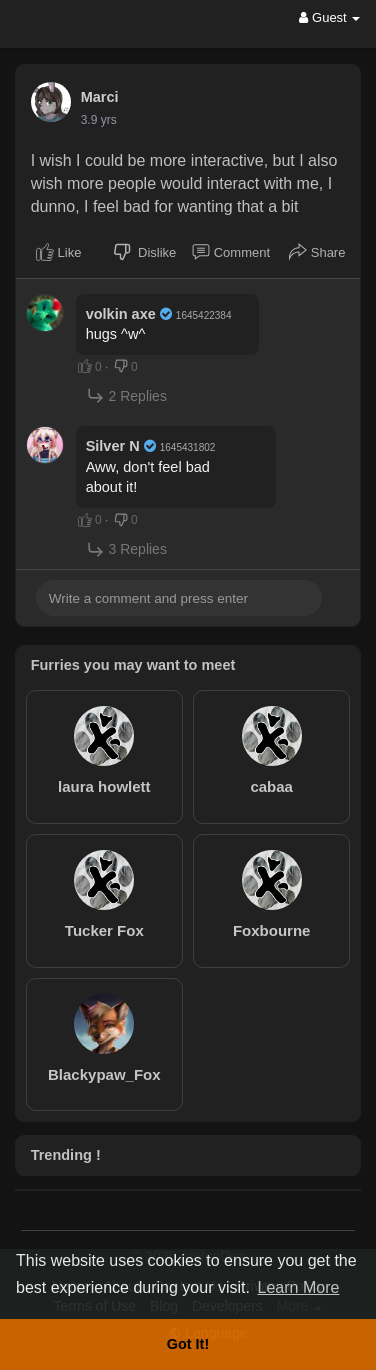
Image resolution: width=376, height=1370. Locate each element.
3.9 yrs (99, 120)
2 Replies (126, 395)
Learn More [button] (299, 1287)
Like (58, 252)
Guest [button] (329, 17)
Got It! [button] (188, 1344)
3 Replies (126, 549)
